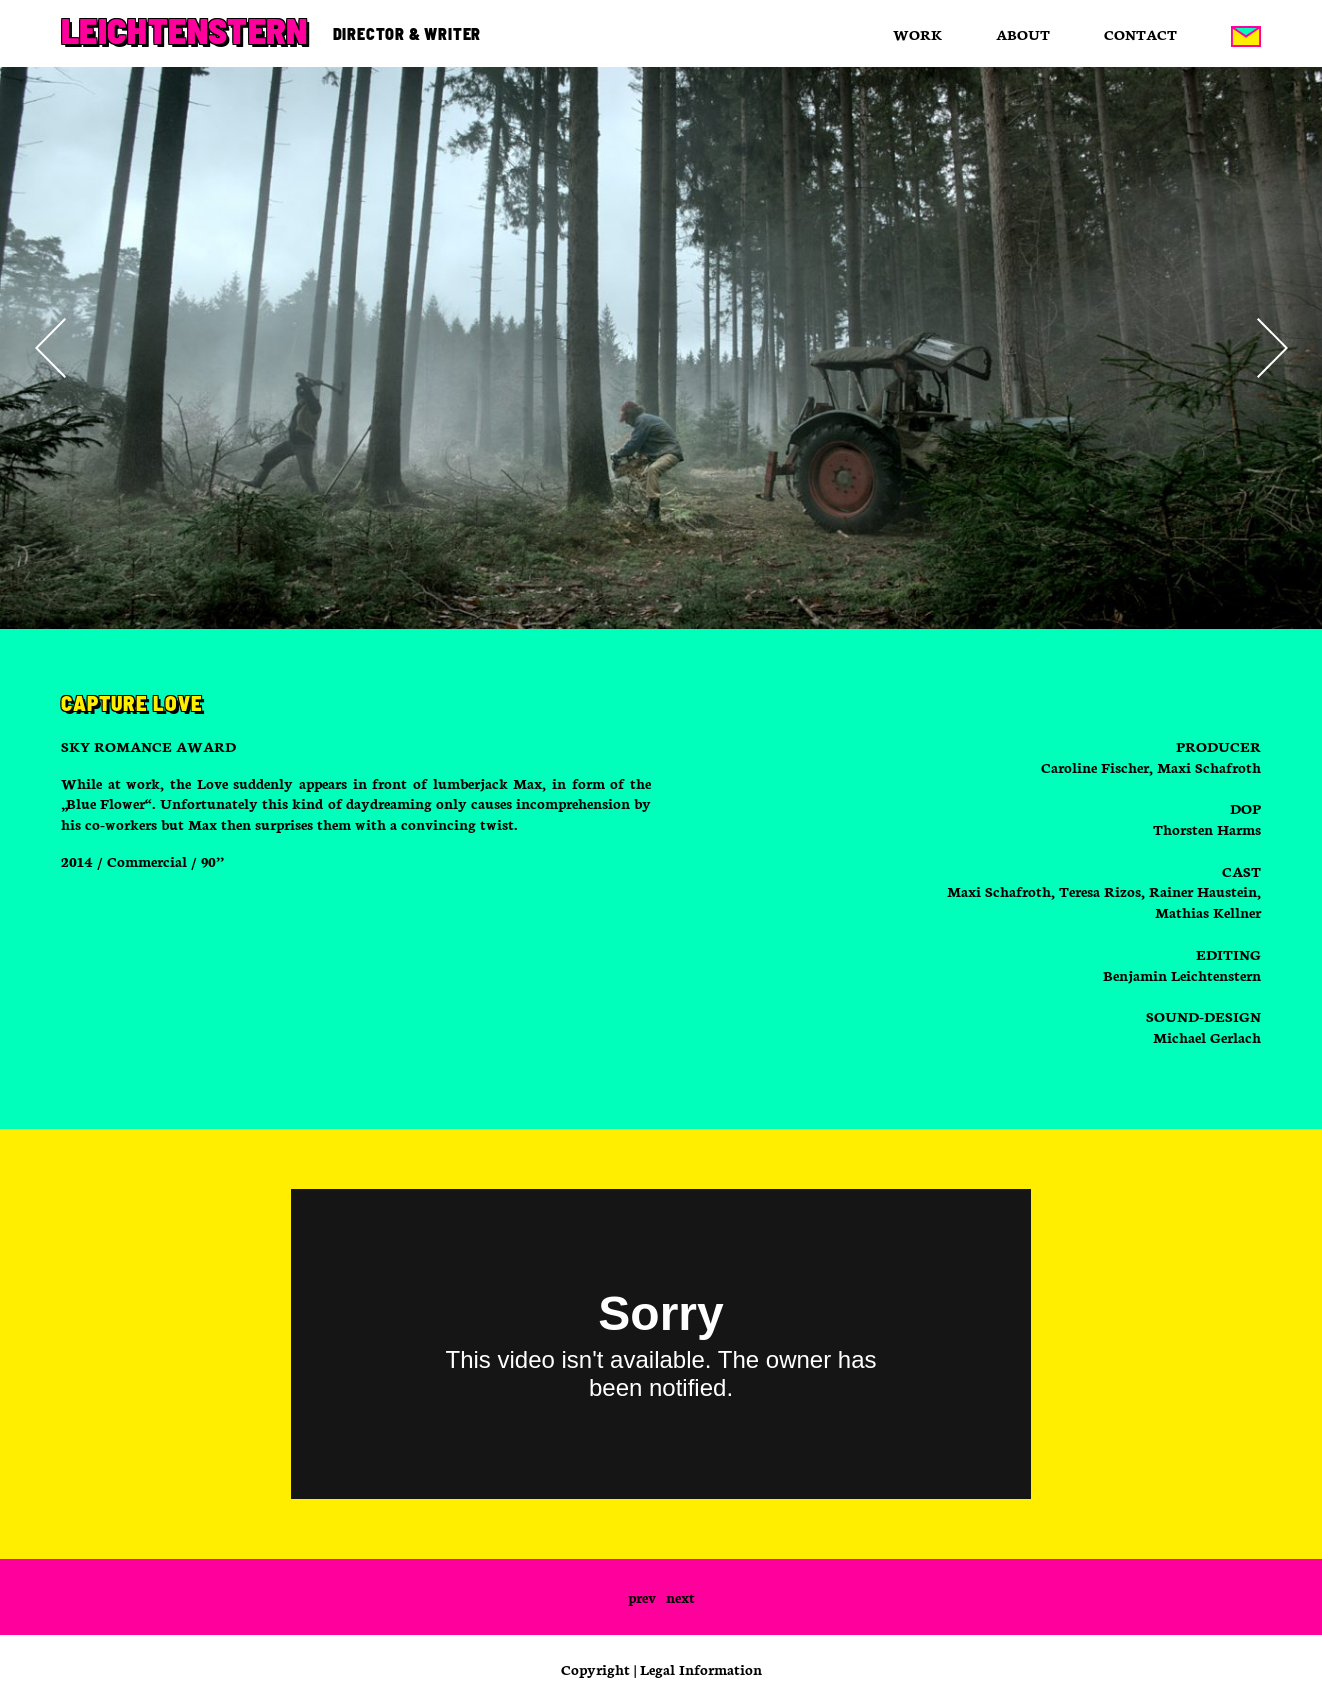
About (1023, 34)
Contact (1140, 34)
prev (642, 1597)
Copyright (595, 1669)
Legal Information (701, 1669)
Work (917, 34)
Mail (1246, 36)
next (680, 1597)
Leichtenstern (184, 30)
